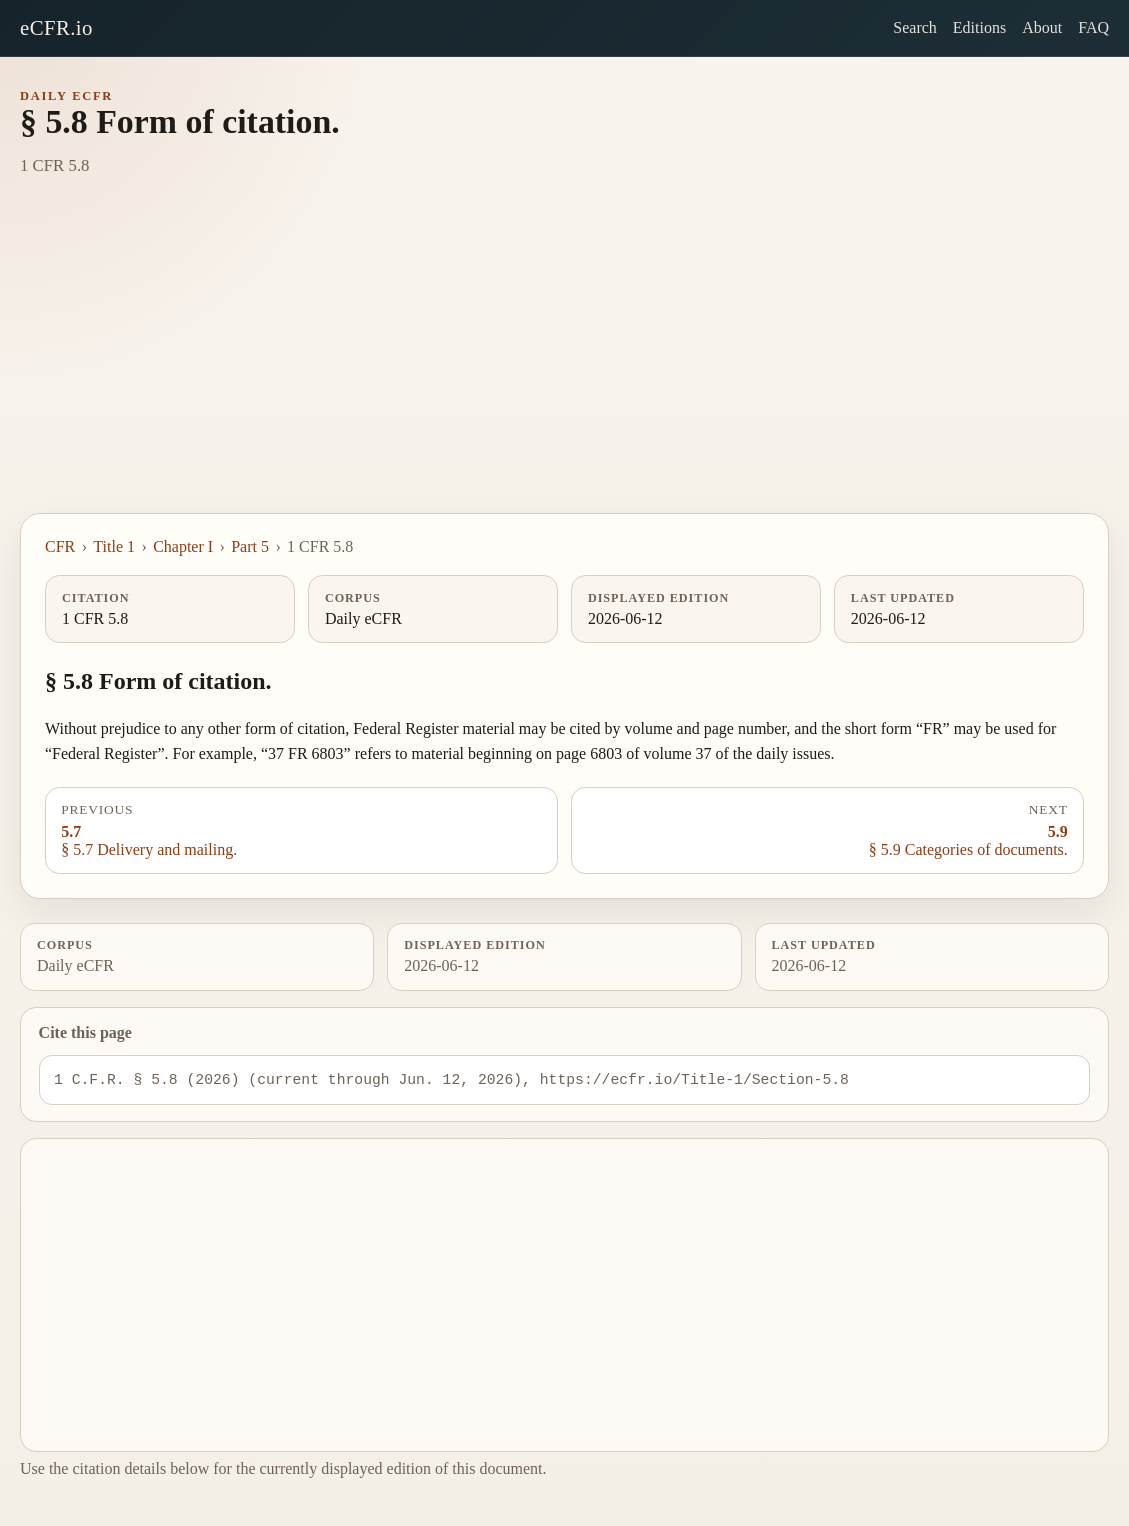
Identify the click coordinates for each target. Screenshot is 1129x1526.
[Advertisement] (564, 363)
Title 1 (114, 546)
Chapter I (183, 546)
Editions (979, 27)
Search (915, 27)
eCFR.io (56, 27)
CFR (60, 546)
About (1042, 27)
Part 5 (250, 546)
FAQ (1093, 27)
